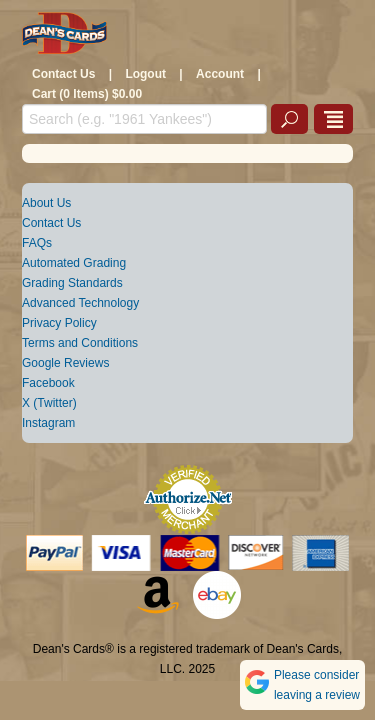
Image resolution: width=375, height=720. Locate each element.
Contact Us (63, 74)
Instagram (48, 423)
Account (220, 74)
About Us (46, 203)
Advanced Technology (80, 303)
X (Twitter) (49, 403)
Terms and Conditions (80, 343)
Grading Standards (72, 283)
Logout (145, 74)
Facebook (48, 383)
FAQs (37, 243)
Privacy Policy (59, 323)
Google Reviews (65, 363)
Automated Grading (74, 263)
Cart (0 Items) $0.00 (87, 94)
